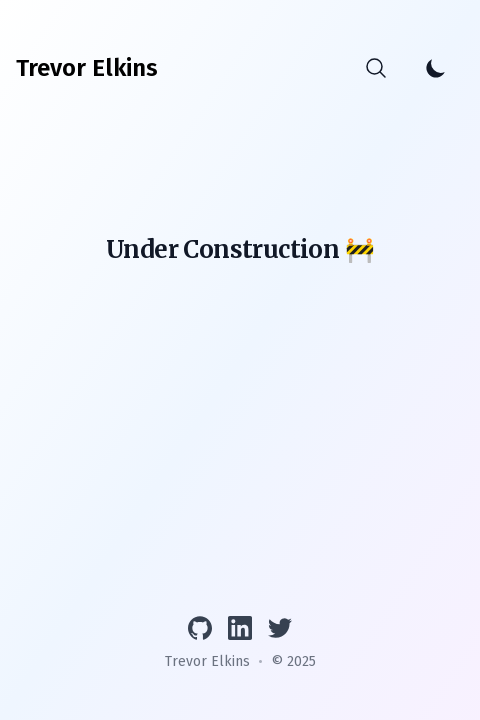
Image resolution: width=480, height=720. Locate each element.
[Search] (376, 68)
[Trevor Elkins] (87, 68)
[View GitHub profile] (200, 628)
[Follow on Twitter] (280, 628)
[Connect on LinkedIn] (240, 628)
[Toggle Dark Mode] (436, 68)
